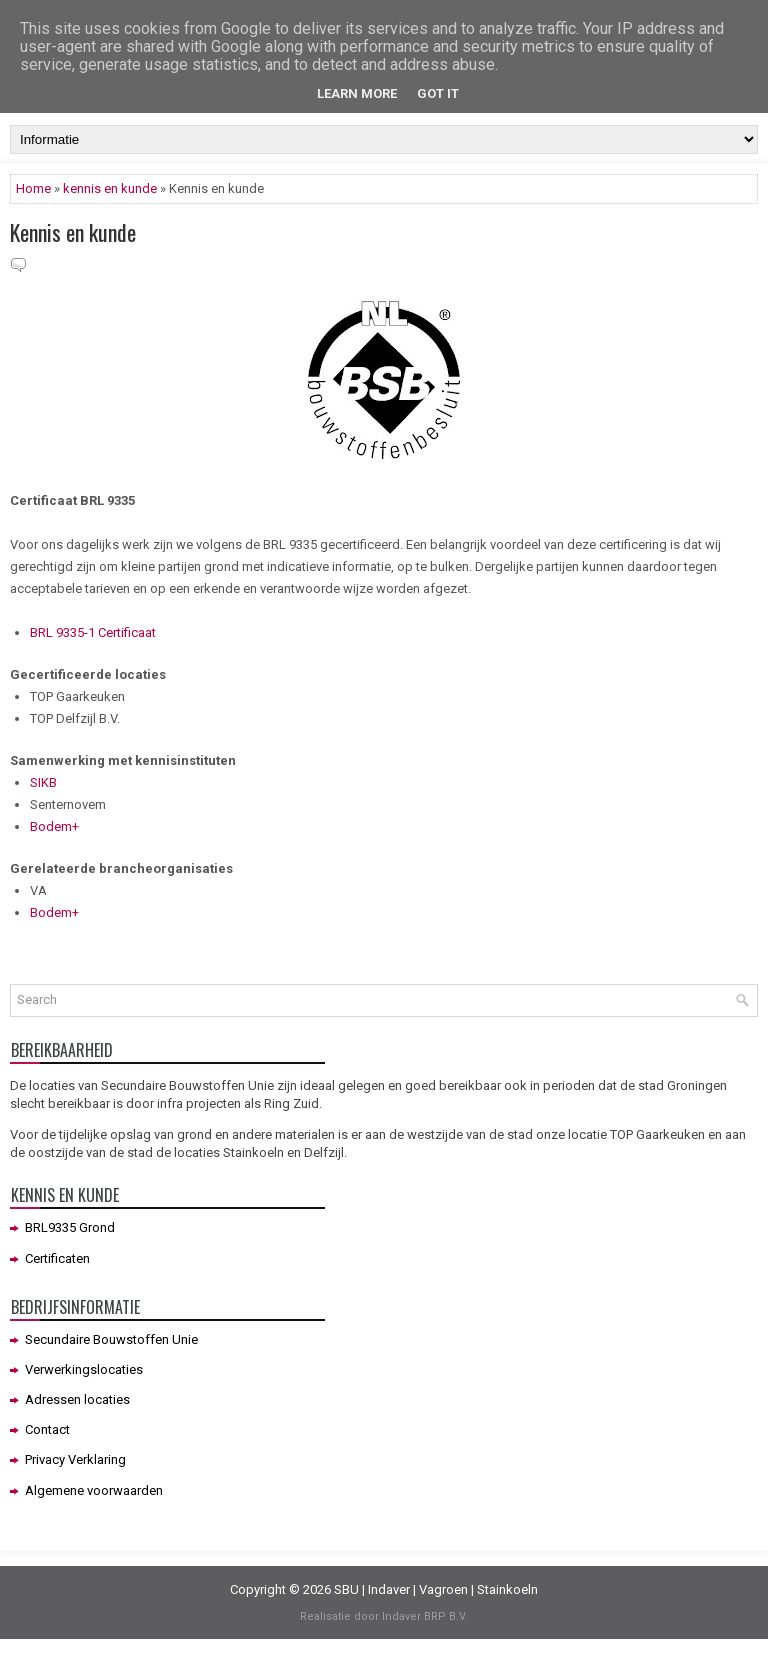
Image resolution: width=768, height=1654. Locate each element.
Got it (438, 93)
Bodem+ (54, 826)
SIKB (43, 782)
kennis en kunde (110, 188)
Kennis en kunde (73, 232)
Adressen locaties (77, 1399)
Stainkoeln (507, 1589)
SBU (346, 1589)
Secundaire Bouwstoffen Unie (111, 1339)
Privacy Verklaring (75, 1459)
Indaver (389, 1589)
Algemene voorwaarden (94, 1490)
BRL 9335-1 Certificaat (93, 632)
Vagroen (443, 1589)
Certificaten (57, 1258)
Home (33, 188)
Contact (47, 1429)
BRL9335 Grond (70, 1227)
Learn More (357, 93)
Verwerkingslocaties (84, 1369)
